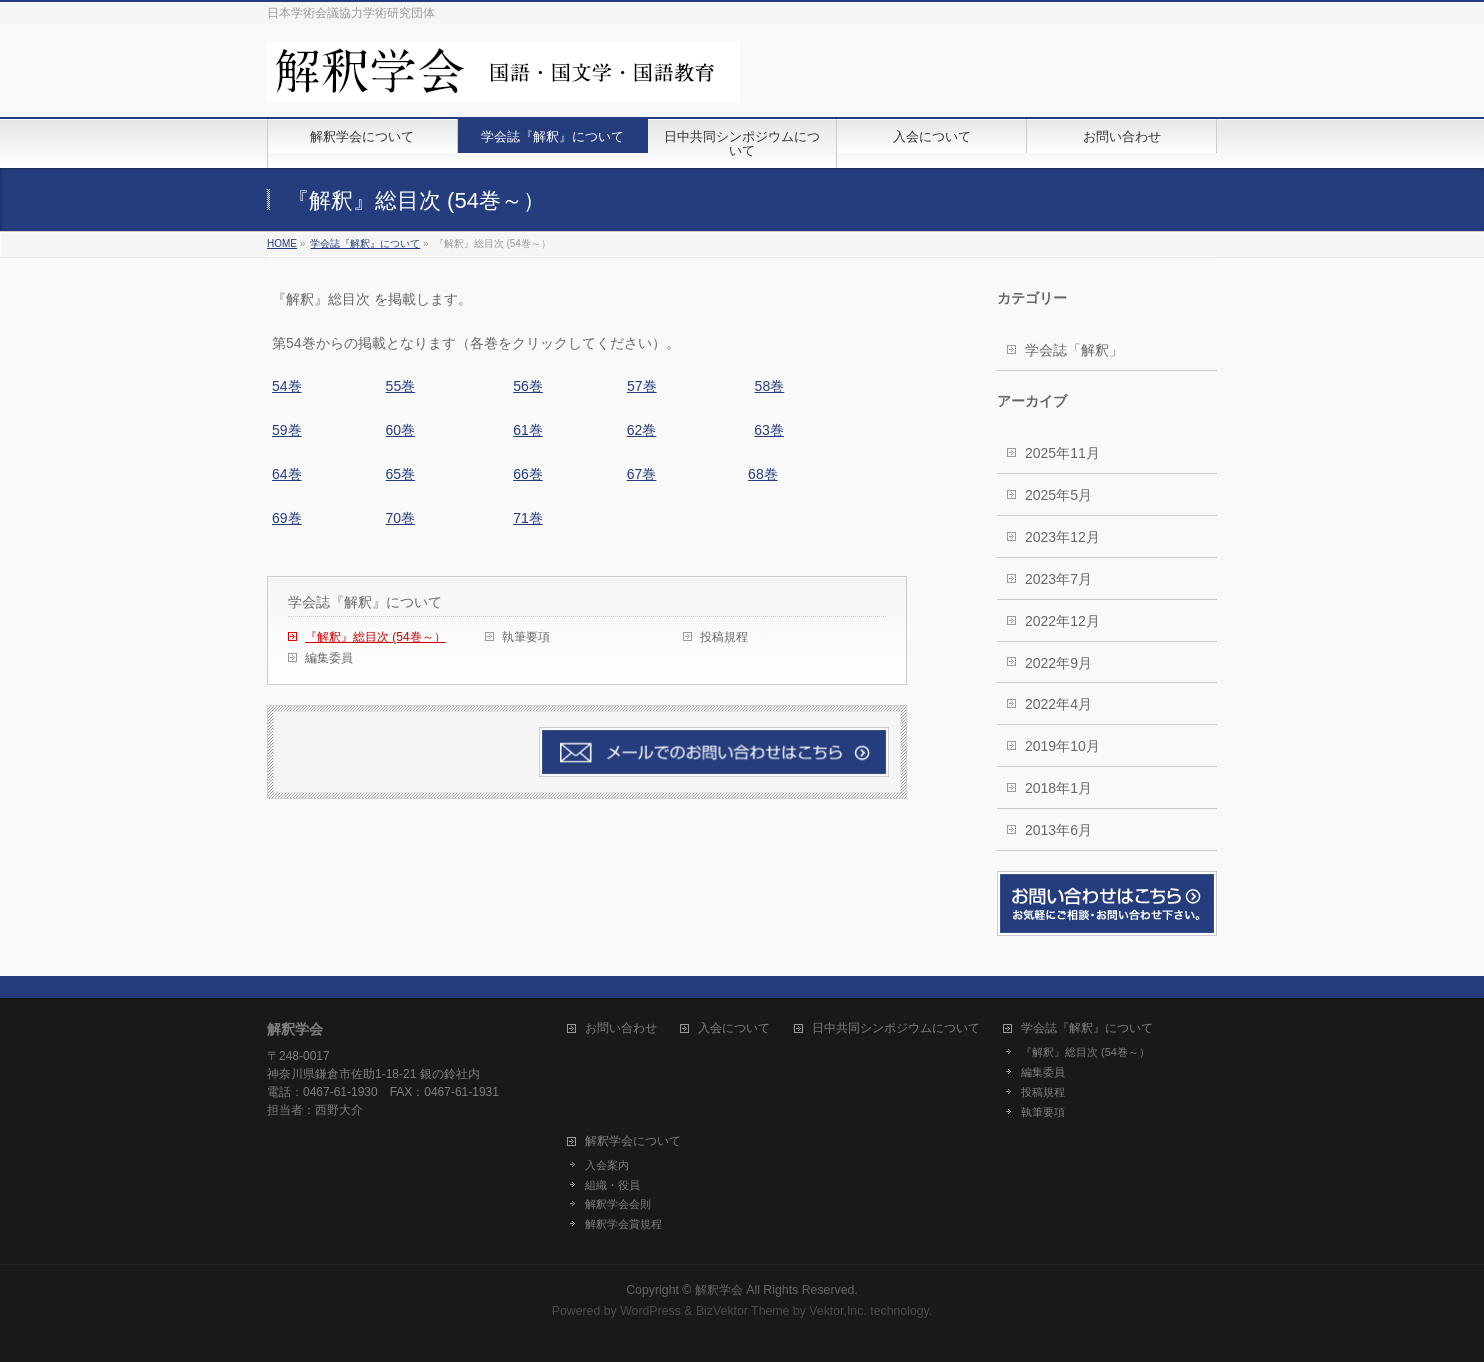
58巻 (770, 386)
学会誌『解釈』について (365, 602)
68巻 (763, 474)
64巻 (287, 474)
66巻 (528, 474)
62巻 (642, 430)
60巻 (401, 430)
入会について (734, 1028)
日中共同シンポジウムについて (896, 1028)
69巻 (287, 518)
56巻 (528, 386)
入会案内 (607, 1165)
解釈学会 (719, 1290)
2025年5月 (1058, 495)
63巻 (769, 430)
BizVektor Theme (743, 1311)
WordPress (650, 1311)
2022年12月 (1062, 621)
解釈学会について (633, 1141)
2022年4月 (1058, 704)
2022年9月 (1058, 663)
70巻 (401, 518)
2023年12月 (1062, 537)
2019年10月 (1062, 746)
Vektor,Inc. (838, 1311)
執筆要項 (526, 637)
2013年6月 (1058, 830)
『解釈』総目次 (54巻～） (375, 637)
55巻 (401, 386)
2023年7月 (1058, 579)
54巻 (287, 386)
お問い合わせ (621, 1028)
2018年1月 (1058, 788)
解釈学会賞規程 (623, 1224)
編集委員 (329, 658)
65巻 (401, 474)
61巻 (528, 430)
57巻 (642, 386)
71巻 (528, 518)
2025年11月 (1062, 453)
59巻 (287, 430)
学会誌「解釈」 (1074, 350)
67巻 (642, 474)
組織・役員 (612, 1185)
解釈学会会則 (618, 1204)
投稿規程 (724, 637)
